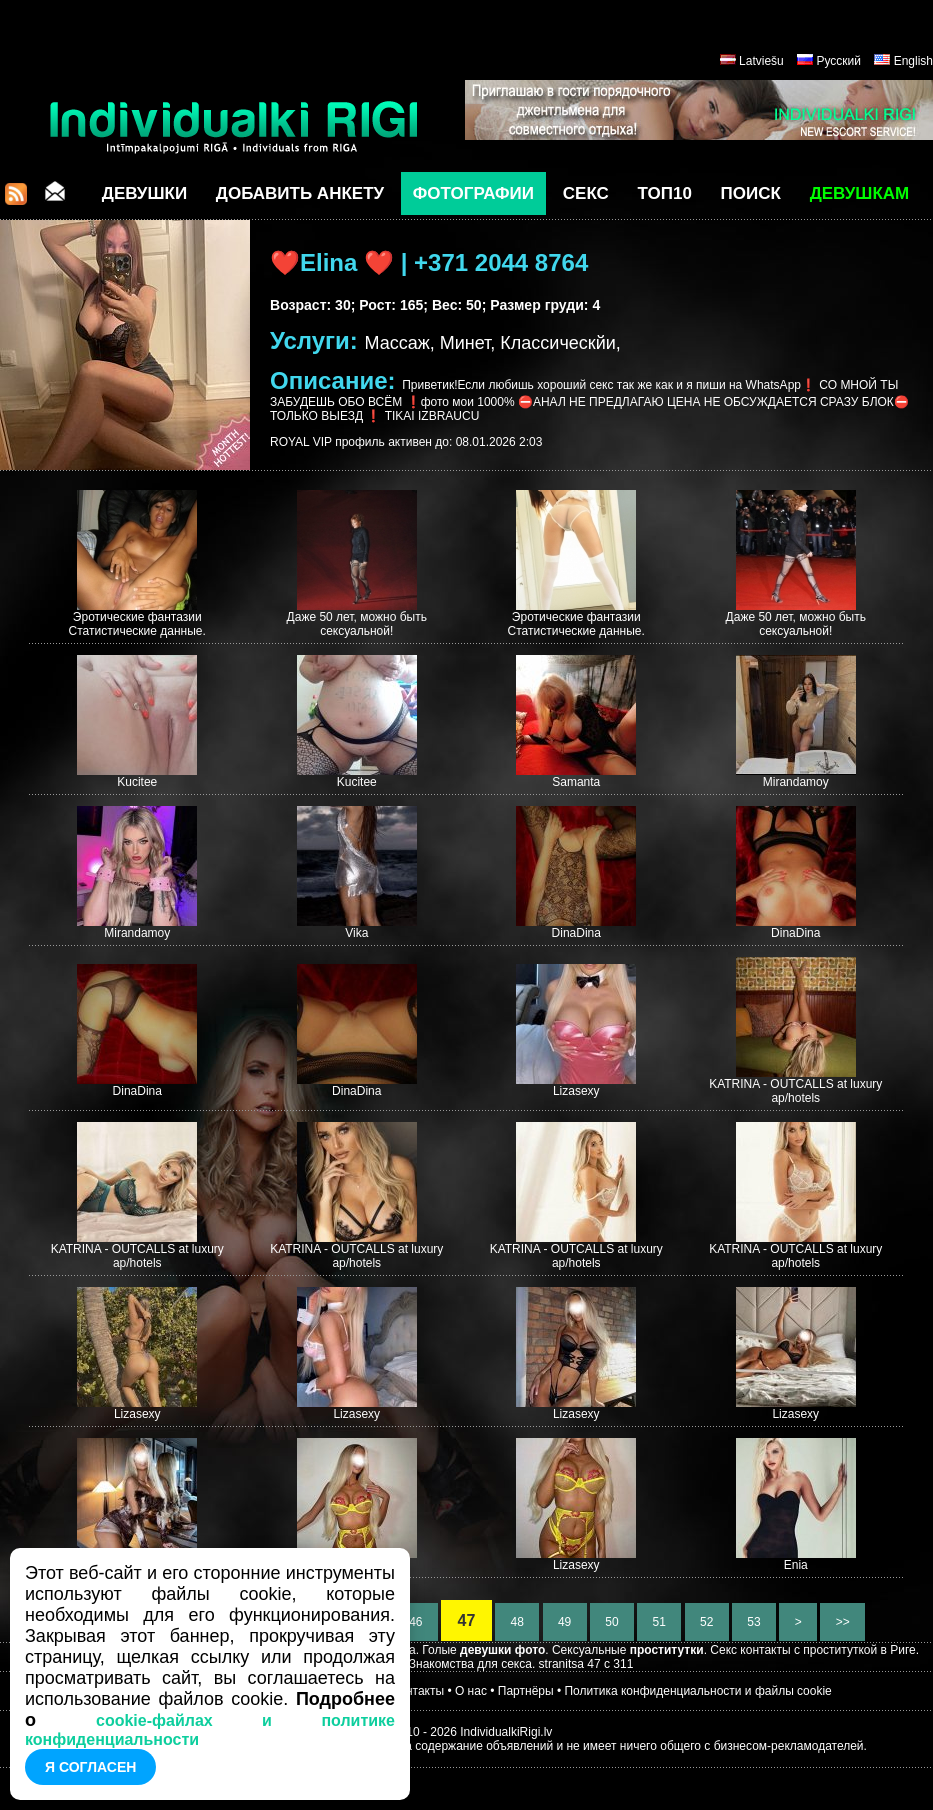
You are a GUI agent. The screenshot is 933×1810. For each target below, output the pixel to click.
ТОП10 (665, 193)
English (913, 61)
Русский (838, 61)
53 (754, 1622)
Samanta (576, 782)
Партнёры (526, 1691)
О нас (471, 1691)
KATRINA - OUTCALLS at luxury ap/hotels (795, 1091)
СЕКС (586, 193)
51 (659, 1622)
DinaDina (576, 933)
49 (565, 1622)
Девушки (144, 193)
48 (517, 1622)
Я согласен (90, 1767)
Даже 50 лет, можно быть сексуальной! (357, 624)
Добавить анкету (300, 193)
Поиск (751, 193)
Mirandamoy (796, 782)
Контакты (418, 1691)
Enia (796, 1565)
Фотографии (473, 193)
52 (707, 1622)
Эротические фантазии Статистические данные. (137, 624)
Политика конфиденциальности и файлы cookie (697, 1691)
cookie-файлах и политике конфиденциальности (210, 1730)
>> (842, 1622)
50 (612, 1622)
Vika (356, 933)
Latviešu (761, 61)
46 (416, 1622)
